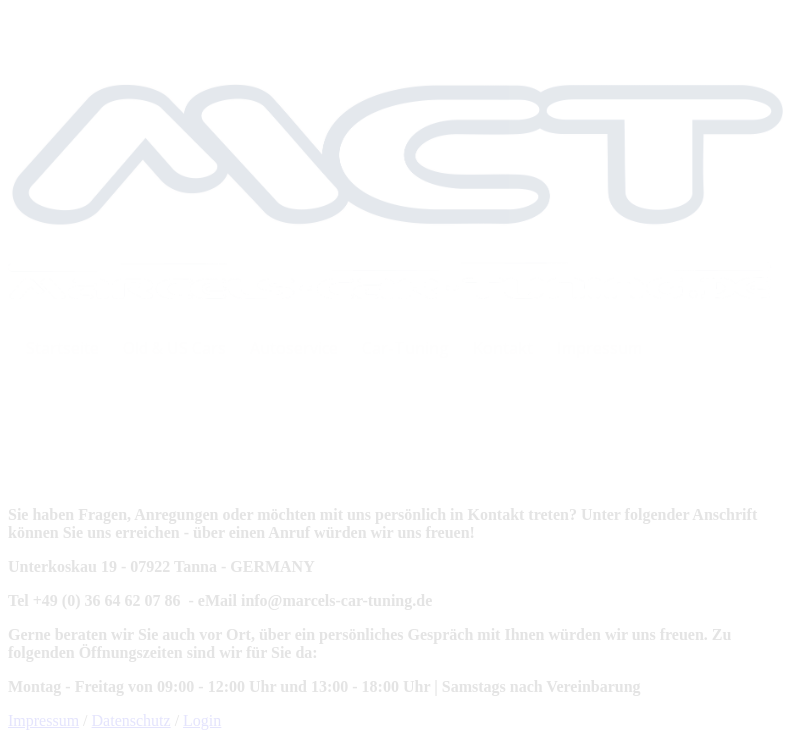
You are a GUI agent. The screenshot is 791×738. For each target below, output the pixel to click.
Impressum (43, 720)
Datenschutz (131, 720)
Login (202, 720)
